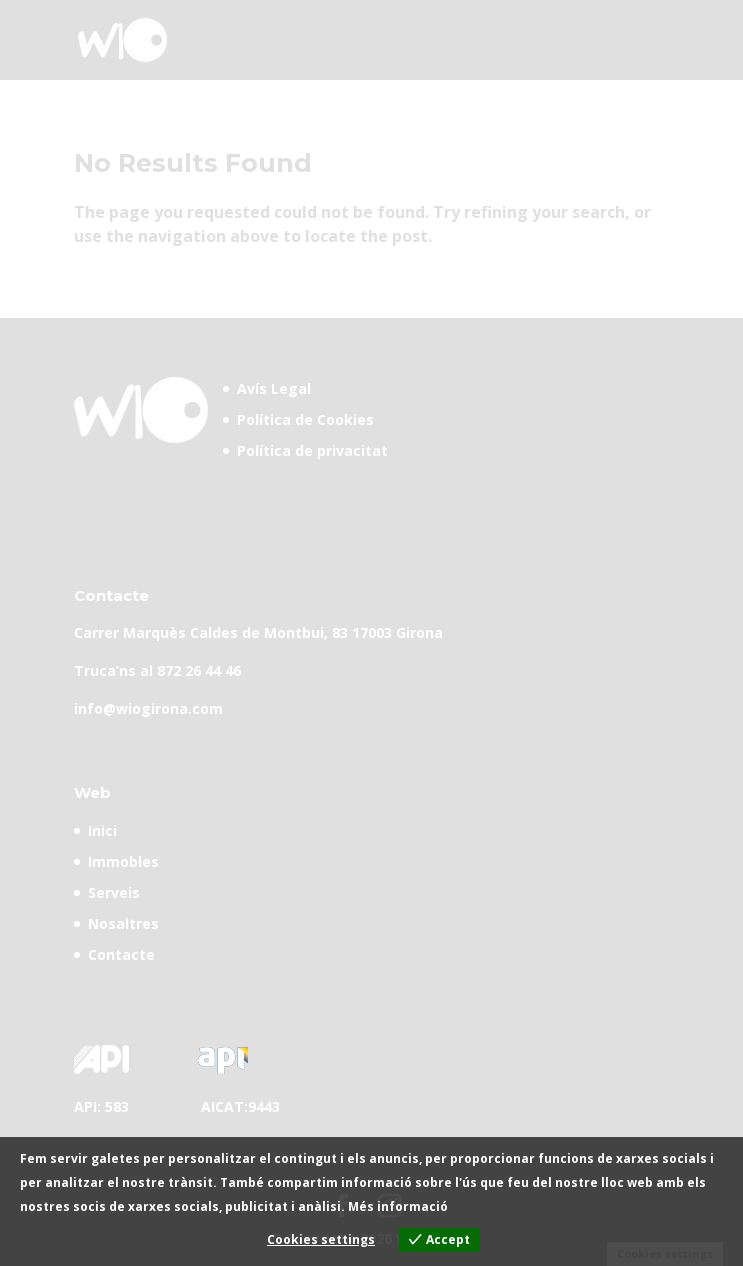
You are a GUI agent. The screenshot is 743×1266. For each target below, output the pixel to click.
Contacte (121, 954)
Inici (102, 830)
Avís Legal (274, 388)
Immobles (123, 861)
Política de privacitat (312, 450)
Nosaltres (123, 923)
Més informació (398, 1206)
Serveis (114, 892)
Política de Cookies (305, 419)
